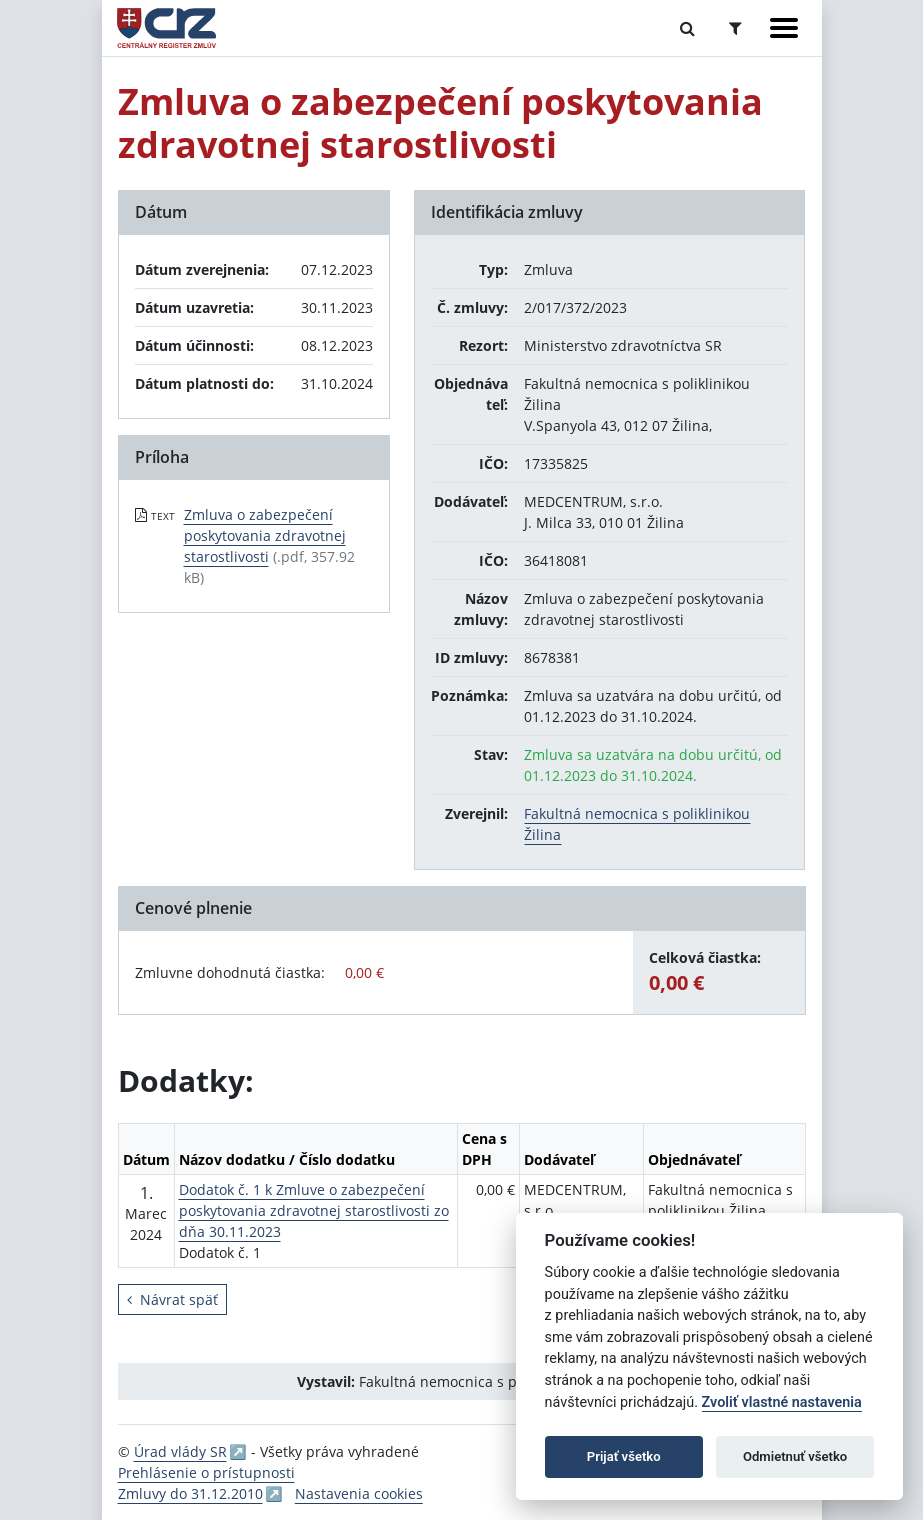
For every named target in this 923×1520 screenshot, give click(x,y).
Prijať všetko (624, 1456)
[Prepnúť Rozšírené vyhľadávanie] (735, 28)
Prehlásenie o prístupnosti (206, 1472)
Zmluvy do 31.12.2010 (190, 1493)
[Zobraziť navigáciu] (784, 28)
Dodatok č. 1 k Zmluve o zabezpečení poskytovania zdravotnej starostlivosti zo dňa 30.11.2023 (314, 1210)
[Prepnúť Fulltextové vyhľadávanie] (687, 28)
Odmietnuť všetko (795, 1456)
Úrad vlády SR (180, 1451)
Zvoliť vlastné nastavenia (782, 1402)
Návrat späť (172, 1299)
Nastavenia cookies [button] (359, 1493)
